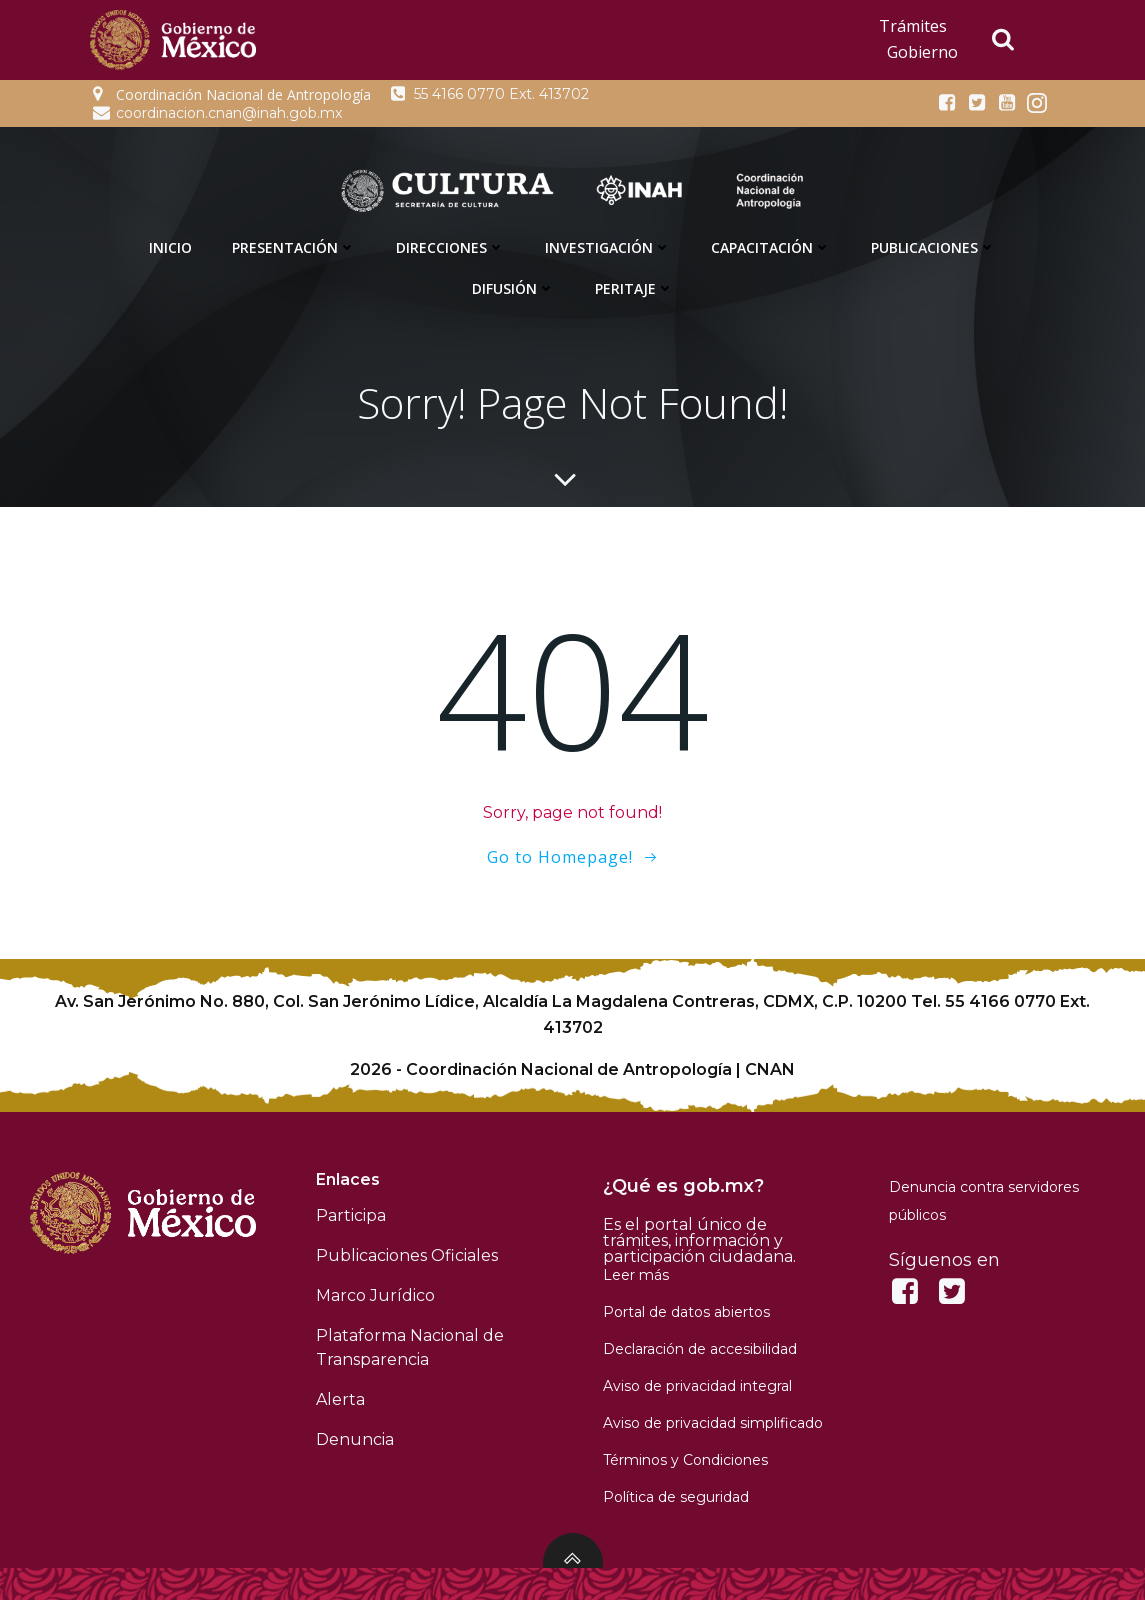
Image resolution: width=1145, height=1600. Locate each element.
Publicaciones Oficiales (407, 1255)
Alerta (340, 1399)
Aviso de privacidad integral (697, 1386)
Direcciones (450, 247)
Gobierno (922, 52)
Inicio (170, 247)
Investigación (608, 247)
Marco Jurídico (375, 1295)
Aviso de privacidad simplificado (713, 1423)
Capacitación (771, 247)
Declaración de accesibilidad (700, 1349)
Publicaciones (933, 247)
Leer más (636, 1275)
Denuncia (355, 1439)
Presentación (294, 247)
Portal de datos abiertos (686, 1312)
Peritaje (634, 288)
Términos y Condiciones (685, 1460)
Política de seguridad (676, 1497)
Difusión (513, 288)
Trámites (913, 26)
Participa (351, 1215)
